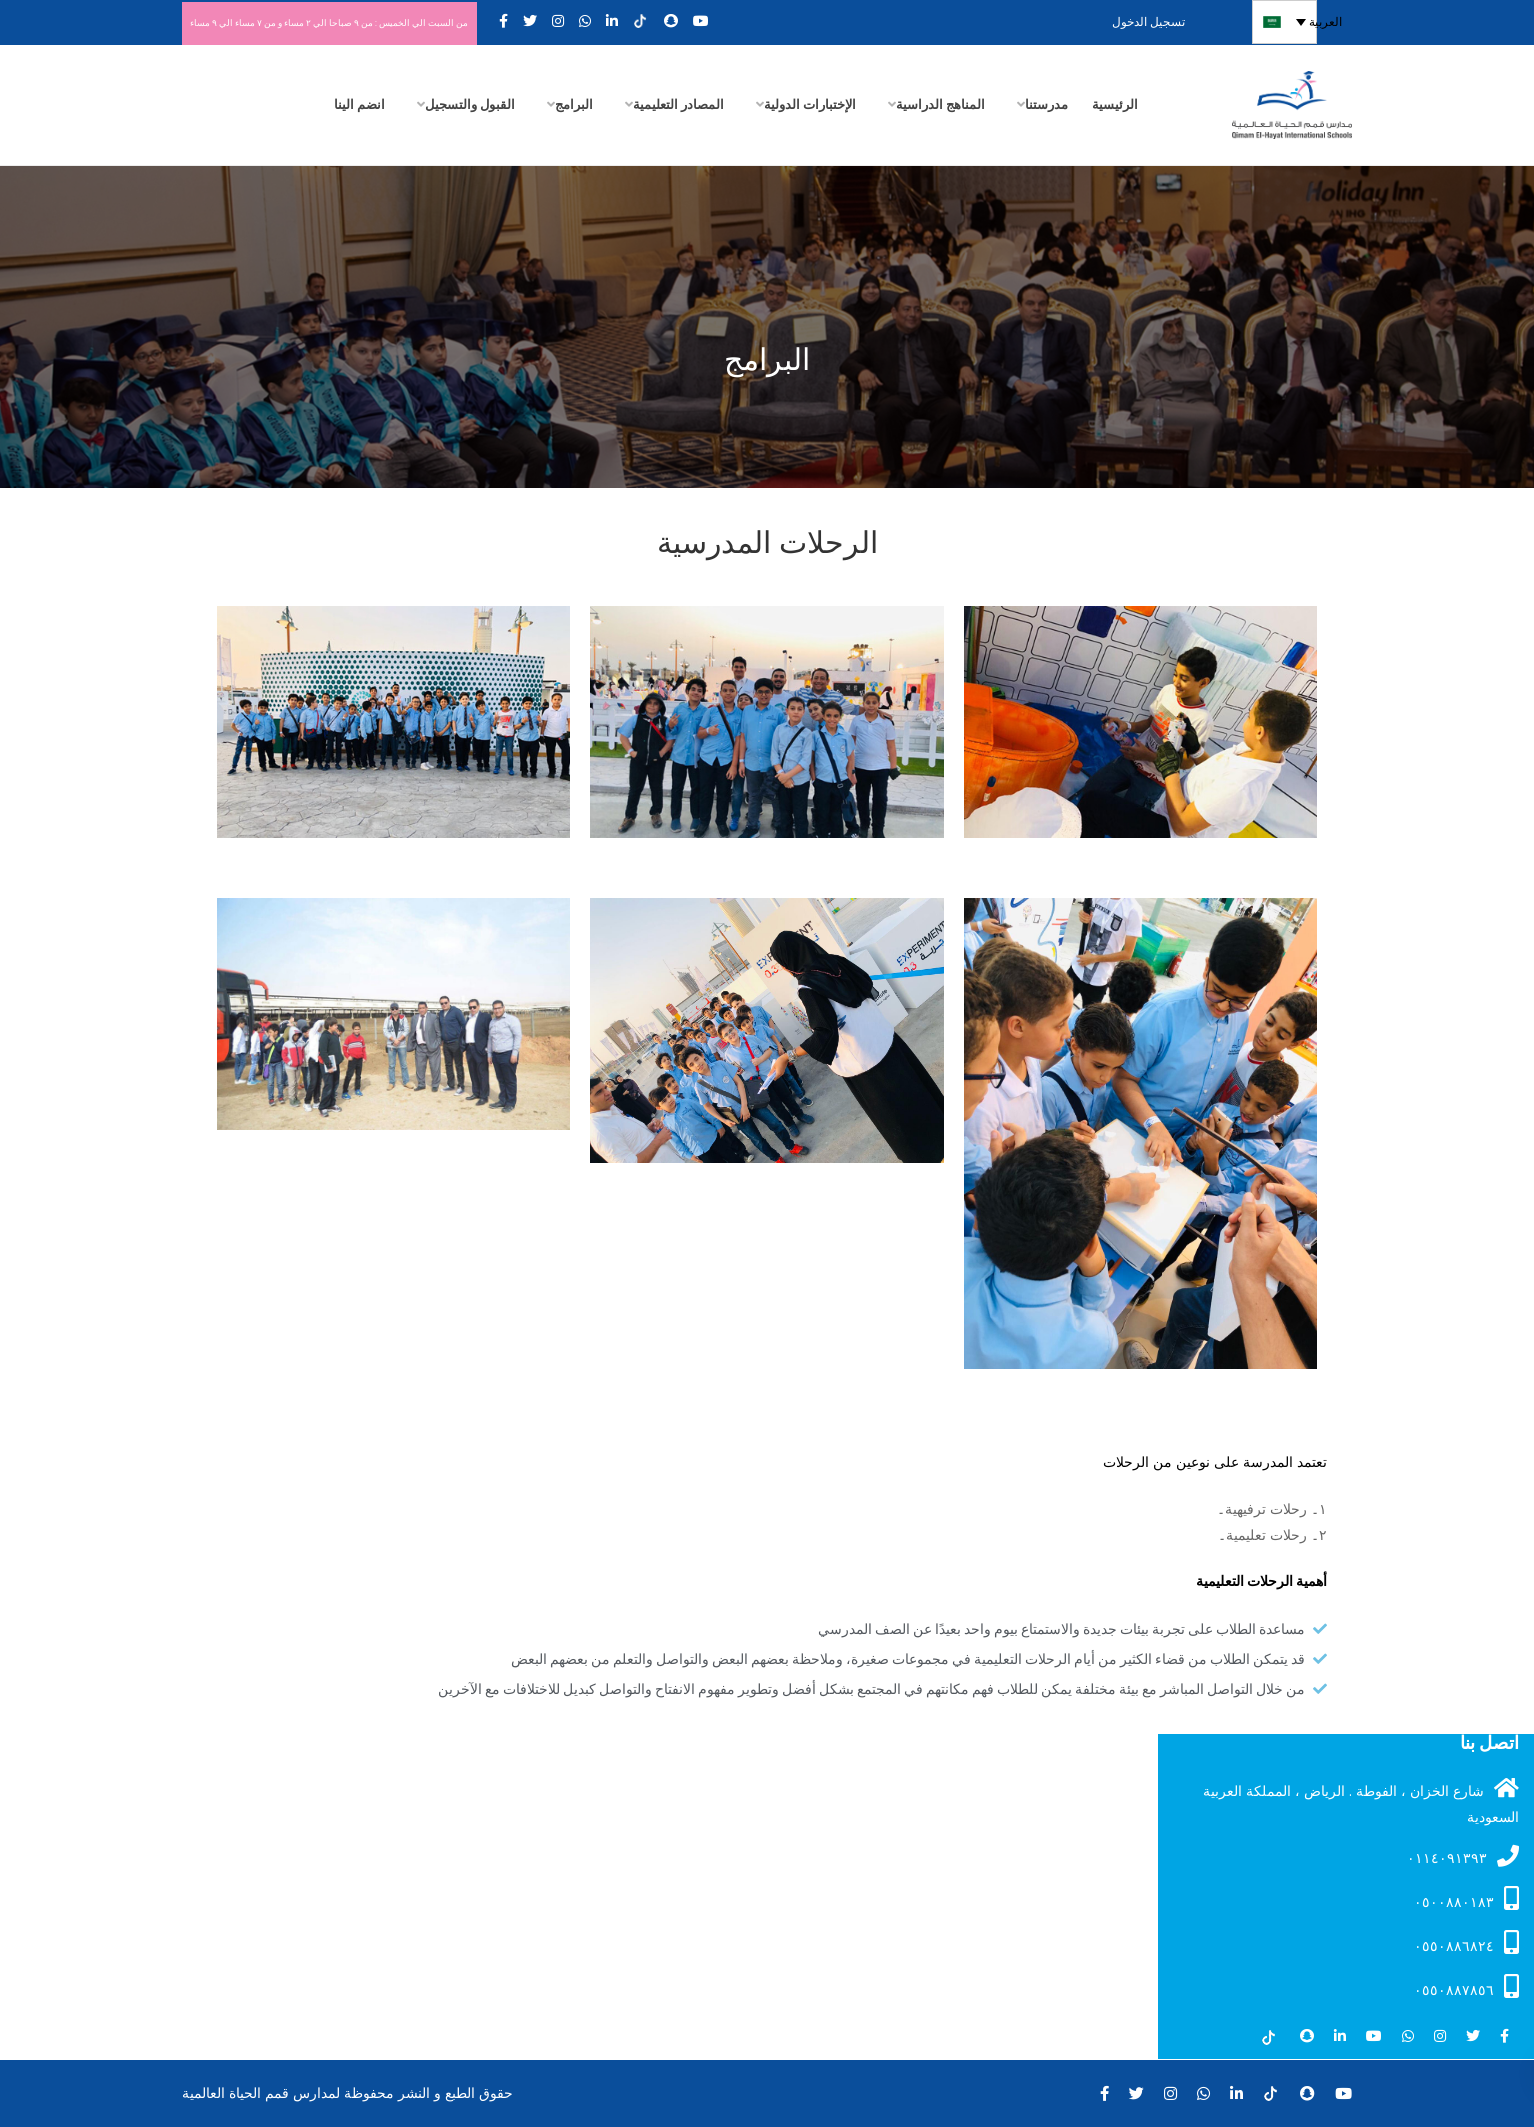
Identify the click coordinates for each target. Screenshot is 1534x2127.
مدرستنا (1046, 103)
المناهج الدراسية (940, 103)
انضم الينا (359, 103)
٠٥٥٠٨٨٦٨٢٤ (1466, 1942)
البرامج (574, 103)
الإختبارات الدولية (810, 103)
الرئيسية (1115, 103)
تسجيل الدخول (1177, 21)
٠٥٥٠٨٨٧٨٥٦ (1466, 1986)
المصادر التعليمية (678, 103)
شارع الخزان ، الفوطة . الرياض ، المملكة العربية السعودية (1361, 1801)
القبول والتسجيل (470, 103)
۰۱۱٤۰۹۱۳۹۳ (1463, 1855)
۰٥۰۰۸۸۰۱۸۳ (1466, 1898)
